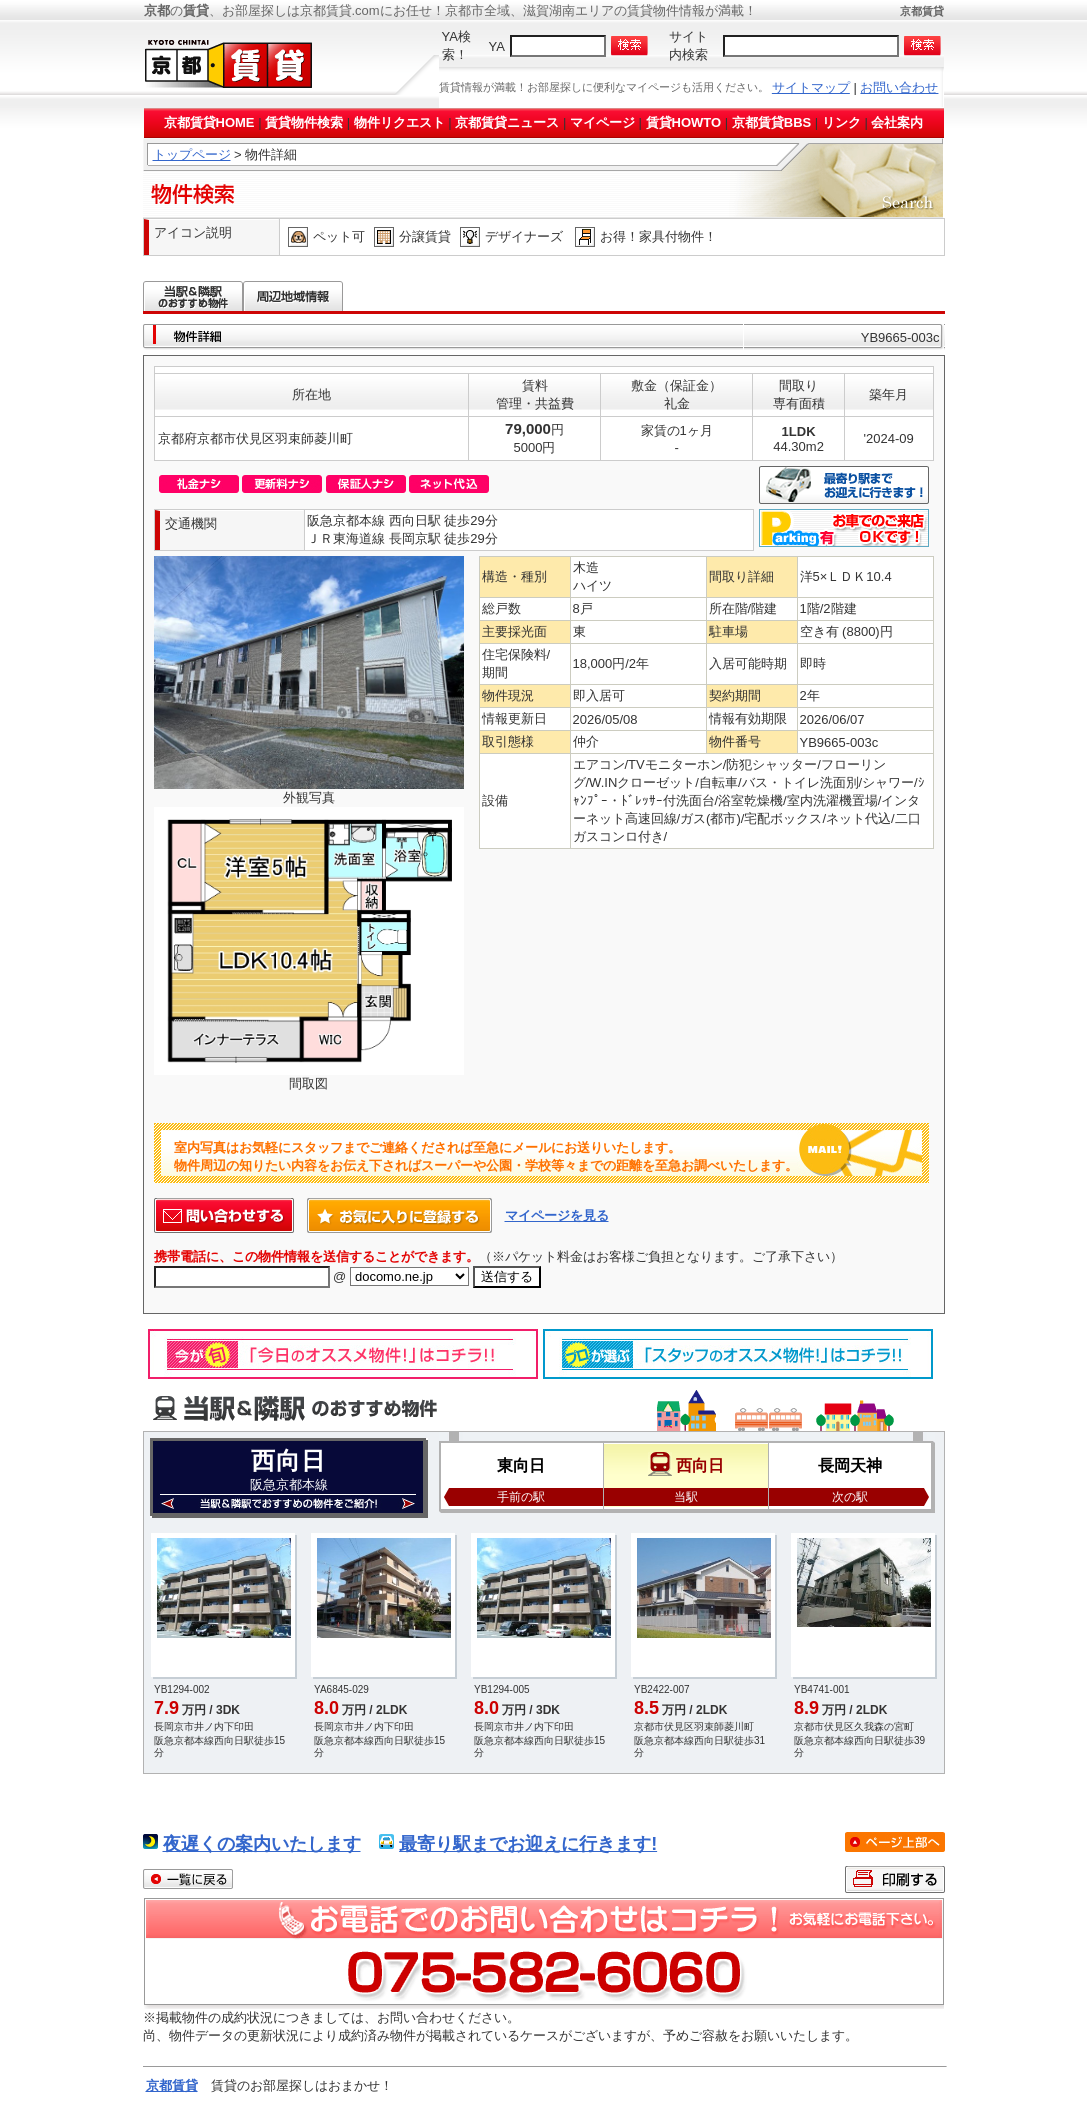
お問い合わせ (899, 87)
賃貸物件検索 (304, 122)
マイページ (602, 122)
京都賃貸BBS (771, 122)
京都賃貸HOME (209, 122)
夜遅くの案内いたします (262, 1844)
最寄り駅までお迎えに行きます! (528, 1844)
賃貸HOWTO (684, 122)
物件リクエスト (399, 122)
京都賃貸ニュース (507, 122)
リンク (841, 122)
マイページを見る (557, 1215)
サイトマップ (811, 87)
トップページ (192, 154)
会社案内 (897, 122)
